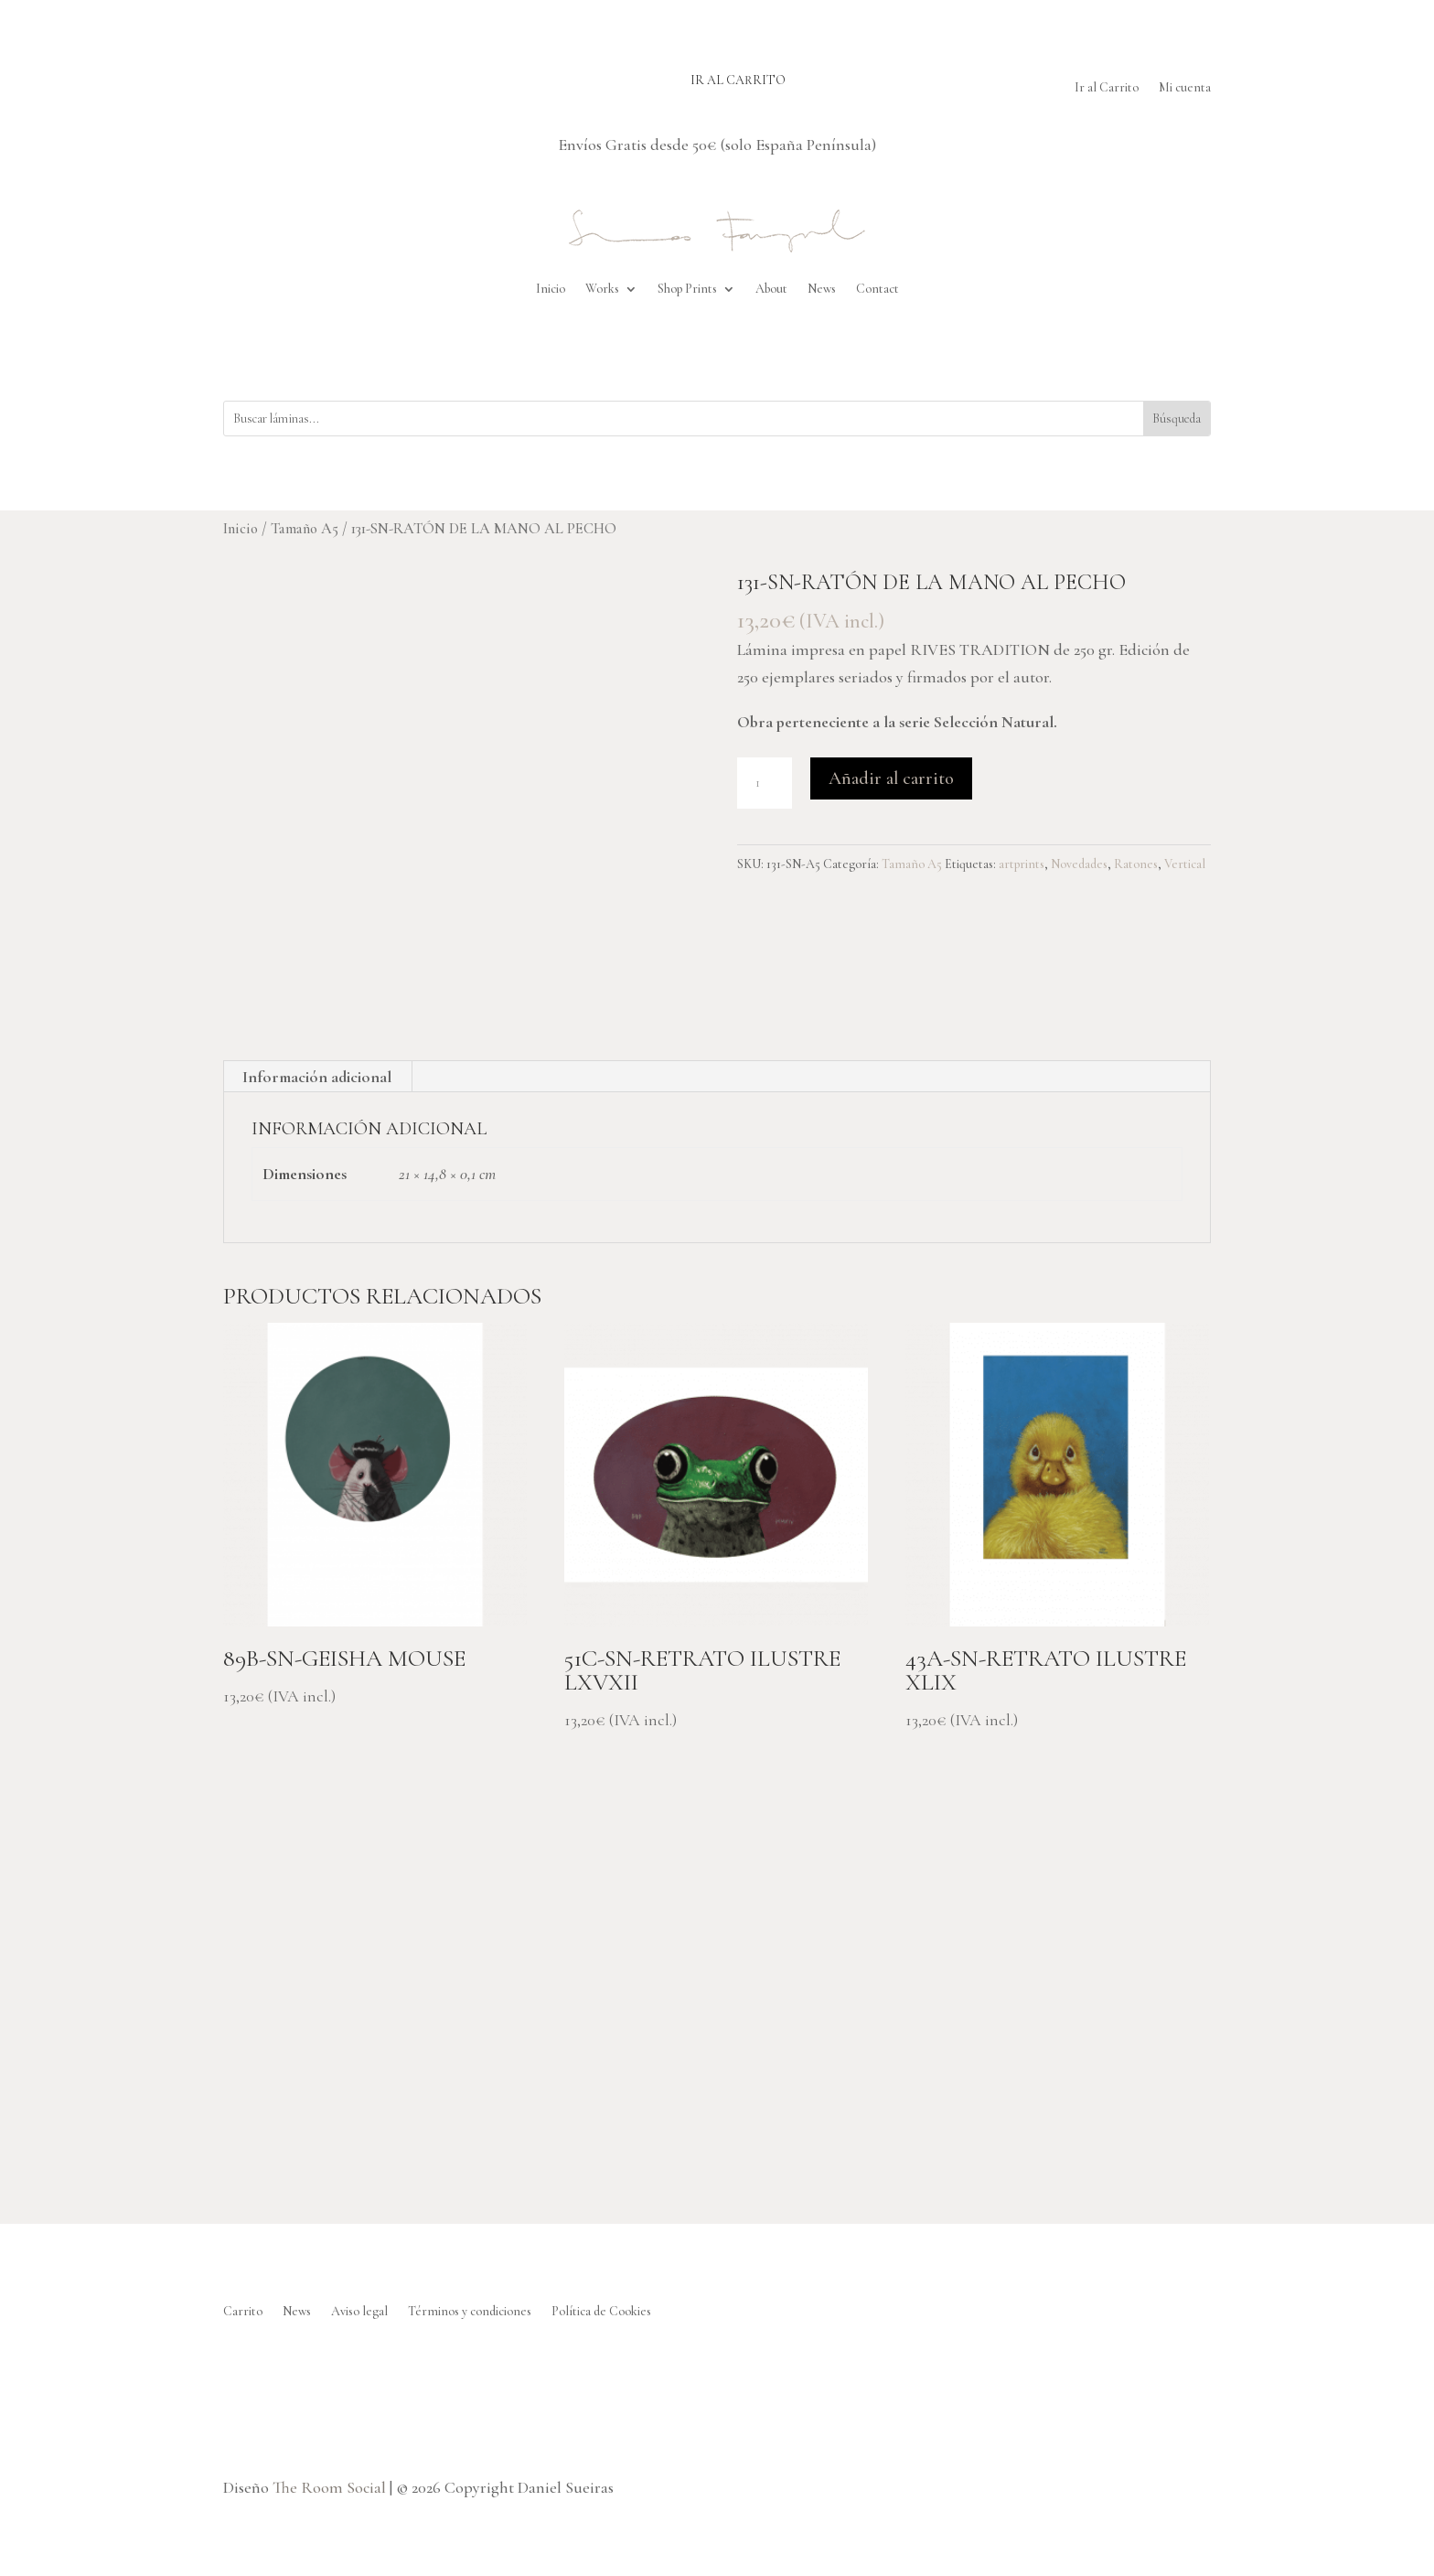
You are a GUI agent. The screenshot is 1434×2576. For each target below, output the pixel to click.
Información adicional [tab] (316, 1077)
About (771, 288)
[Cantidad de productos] (764, 783)
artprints (1021, 864)
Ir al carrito (738, 80)
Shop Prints (687, 288)
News (822, 288)
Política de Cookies (601, 2312)
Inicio (550, 288)
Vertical (1184, 864)
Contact (877, 288)
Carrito (242, 2312)
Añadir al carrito (891, 778)
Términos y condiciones (469, 2312)
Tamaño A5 (304, 529)
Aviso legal (359, 2312)
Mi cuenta (1185, 88)
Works (602, 288)
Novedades (1079, 864)
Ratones (1136, 864)
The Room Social (329, 2487)
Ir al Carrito (1107, 88)
